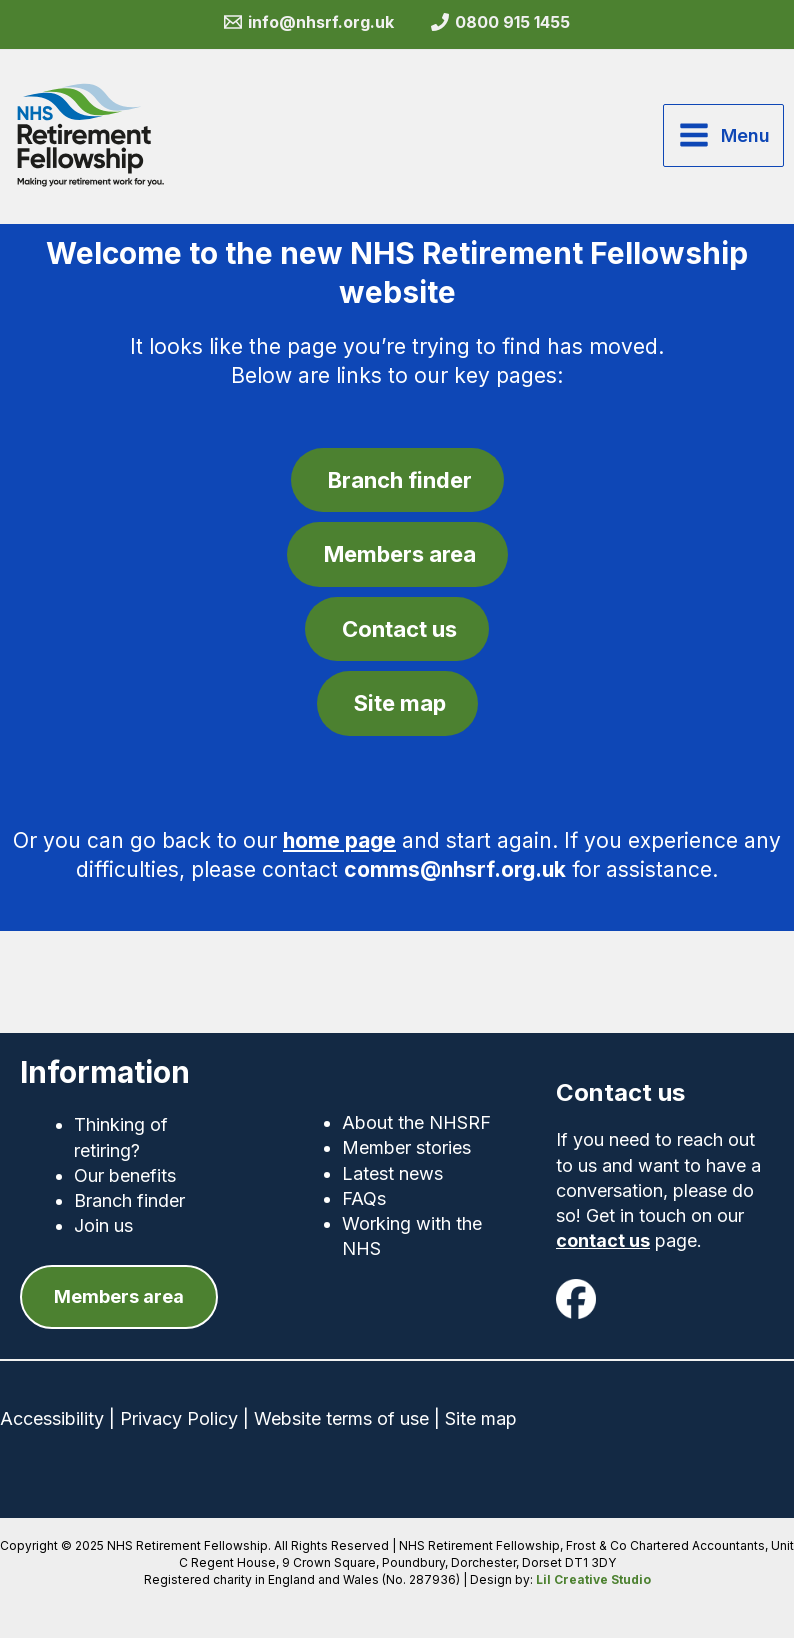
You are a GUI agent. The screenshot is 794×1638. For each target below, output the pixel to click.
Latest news (392, 1173)
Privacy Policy (179, 1418)
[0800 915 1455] (501, 22)
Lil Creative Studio (593, 1579)
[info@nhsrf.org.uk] (308, 22)
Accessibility (52, 1418)
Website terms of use (341, 1418)
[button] (119, 1296)
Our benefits (125, 1175)
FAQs (364, 1198)
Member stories (406, 1147)
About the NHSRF (416, 1122)
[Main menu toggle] (723, 135)
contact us (603, 1240)
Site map (481, 1418)
